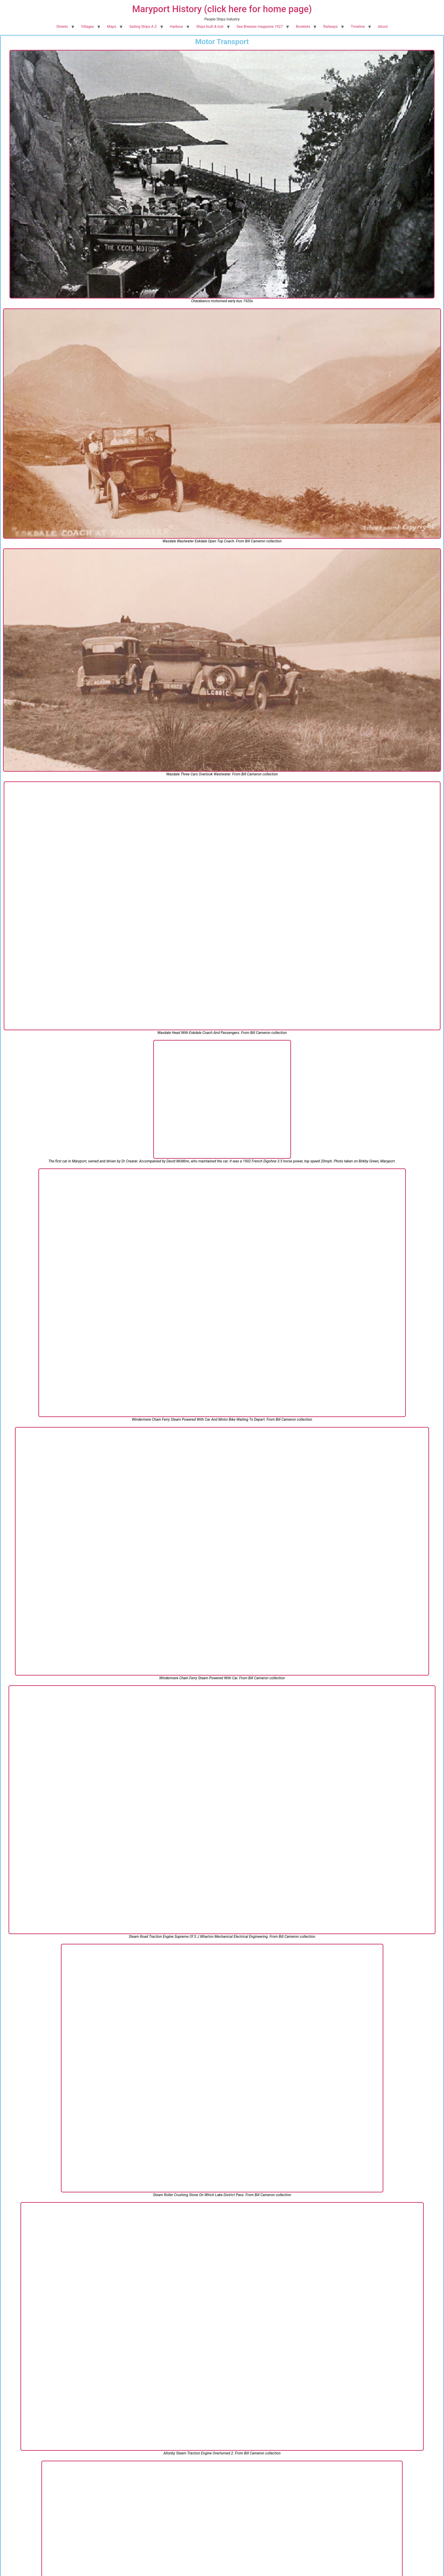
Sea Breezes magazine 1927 (260, 26)
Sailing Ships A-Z (143, 26)
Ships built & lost (209, 26)
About (383, 26)
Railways (330, 26)
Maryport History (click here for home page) (222, 9)
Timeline (358, 26)
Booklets (303, 26)
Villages (87, 26)
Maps (111, 26)
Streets (62, 26)
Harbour (176, 26)
